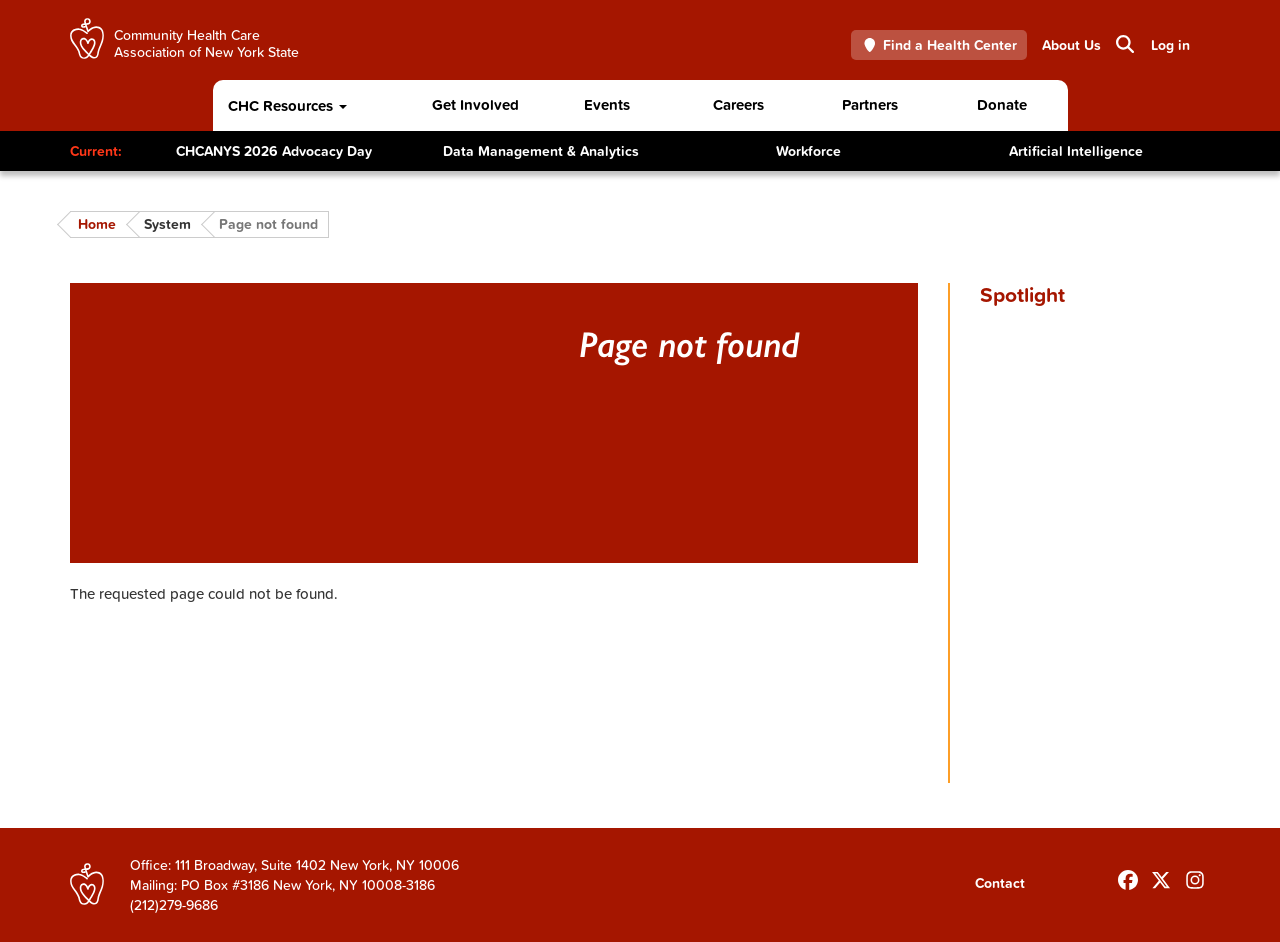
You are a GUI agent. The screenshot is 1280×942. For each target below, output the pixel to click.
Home (97, 224)
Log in (1170, 45)
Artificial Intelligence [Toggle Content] (1076, 151)
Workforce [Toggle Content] (808, 151)
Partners (870, 104)
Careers (738, 104)
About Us (1071, 45)
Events (607, 104)
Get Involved (475, 104)
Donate (1002, 104)
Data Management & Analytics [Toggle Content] (541, 151)
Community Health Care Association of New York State (206, 42)
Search (1123, 44)
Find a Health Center (939, 45)
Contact (1000, 883)
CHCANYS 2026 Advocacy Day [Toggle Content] (274, 151)
